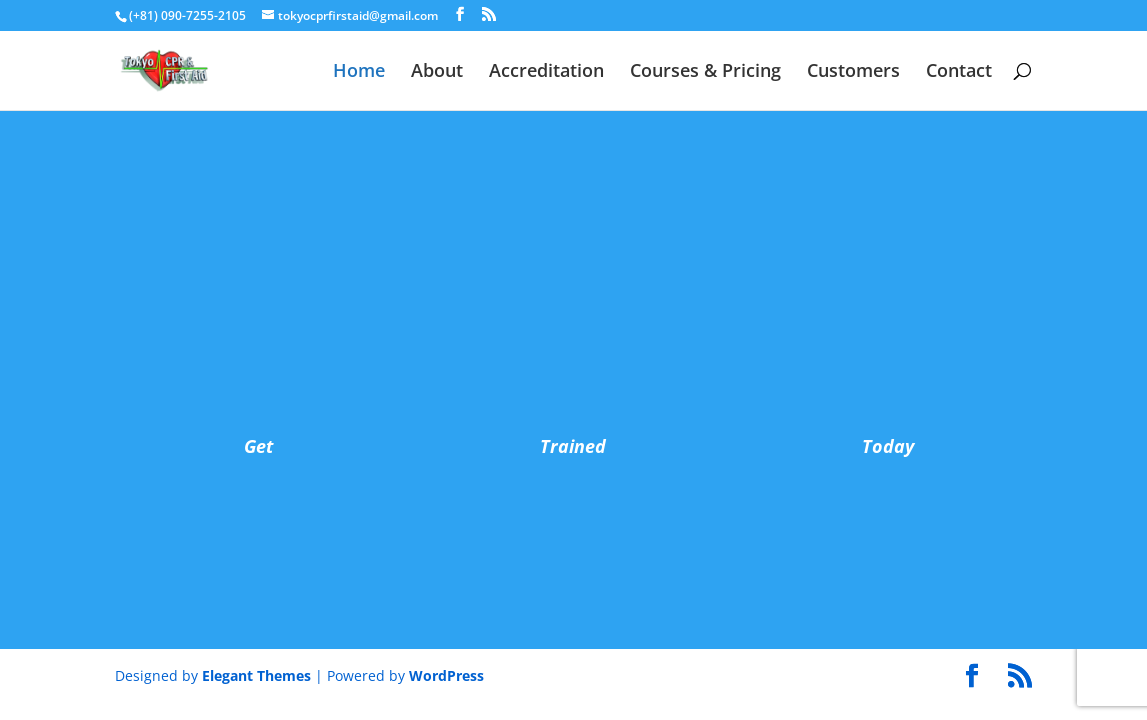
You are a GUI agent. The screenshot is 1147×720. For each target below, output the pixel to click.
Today (888, 446)
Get (258, 446)
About (437, 72)
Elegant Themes (256, 675)
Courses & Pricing (705, 72)
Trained (573, 446)
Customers (853, 72)
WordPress (446, 675)
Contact (959, 72)
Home (359, 72)
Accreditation (546, 72)
